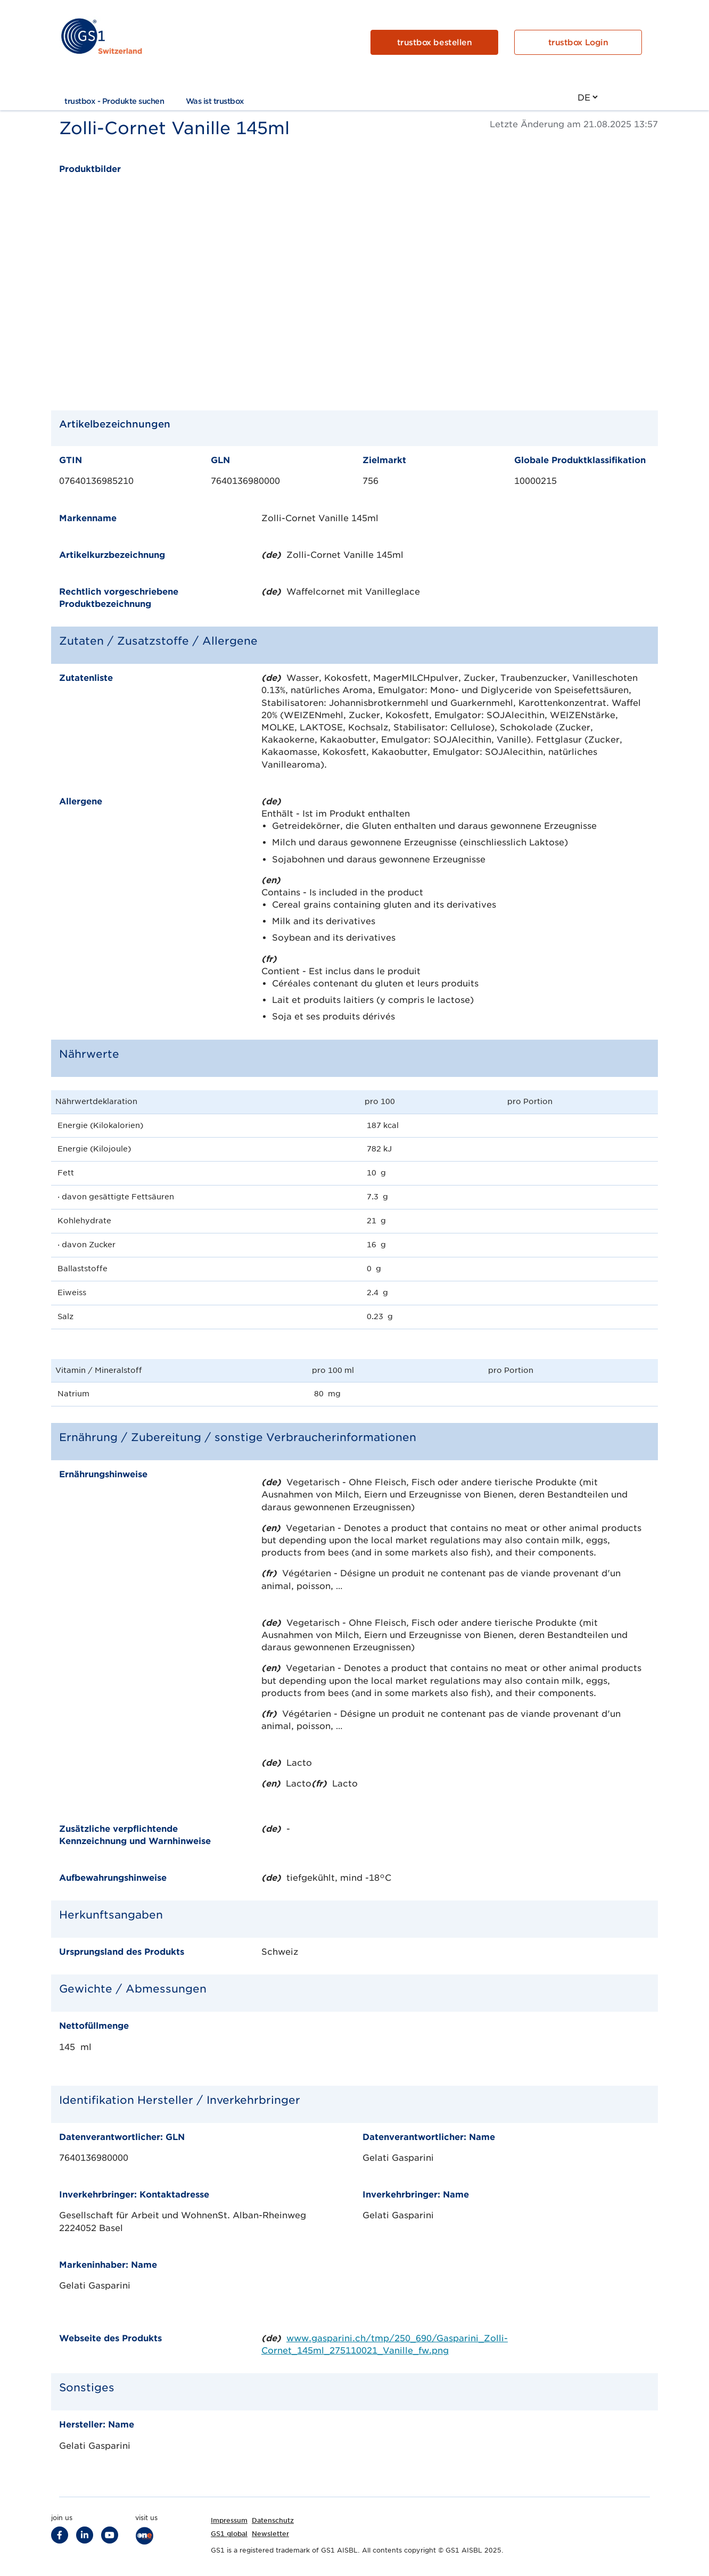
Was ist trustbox (215, 101)
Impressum (229, 2520)
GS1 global (229, 2534)
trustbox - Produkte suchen (114, 101)
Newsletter (270, 2534)
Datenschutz (273, 2520)
